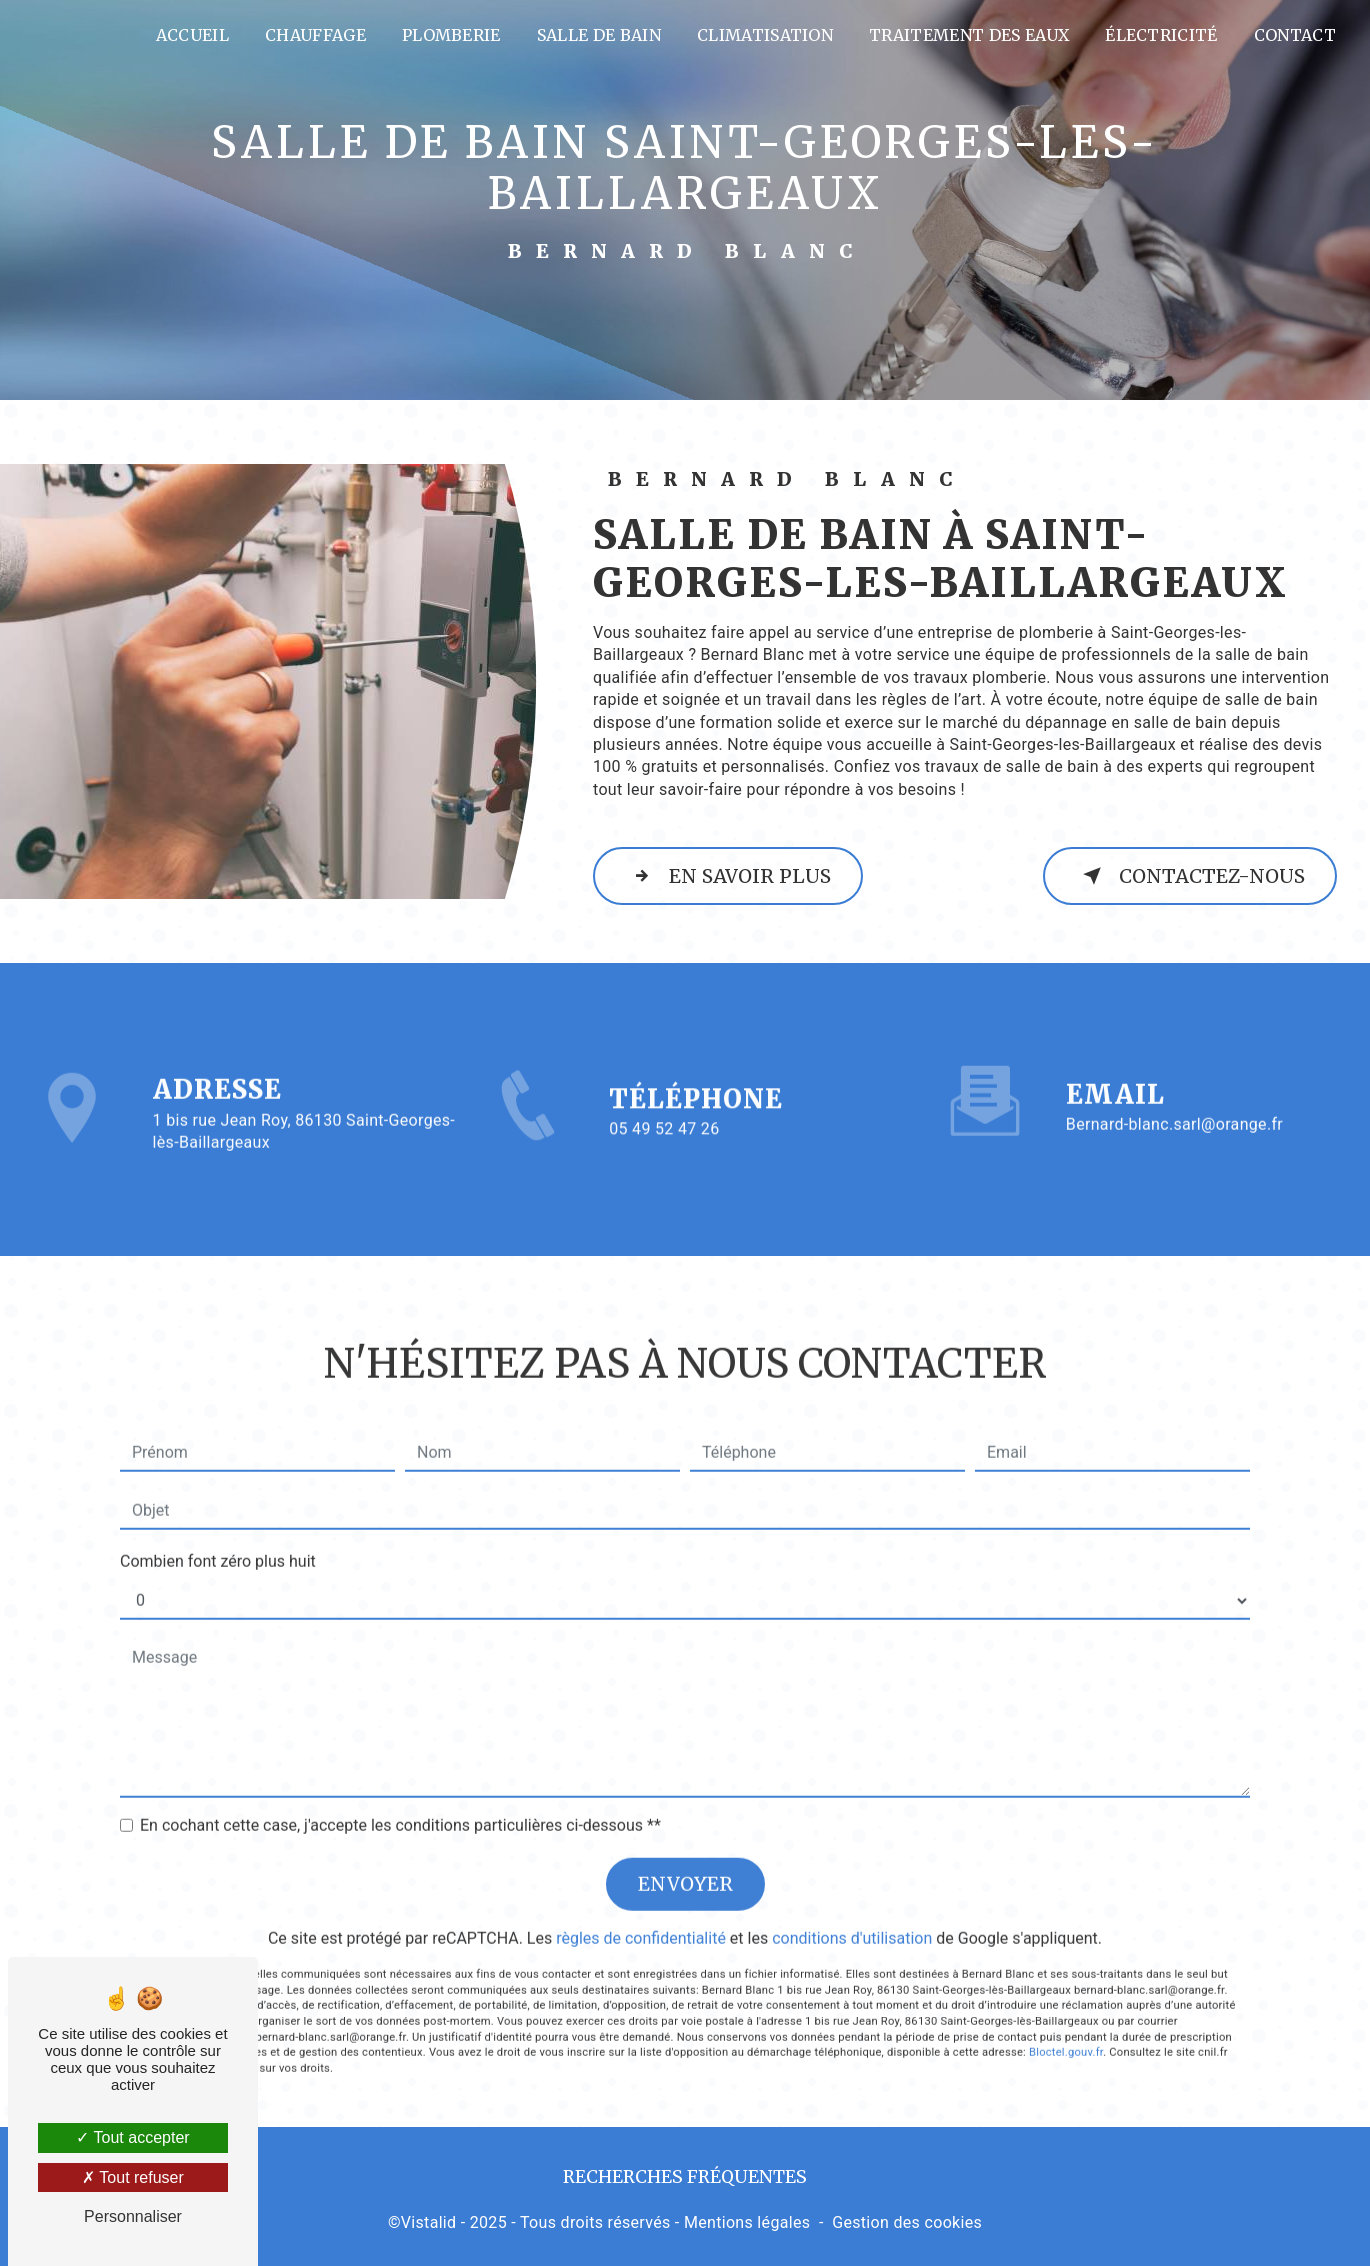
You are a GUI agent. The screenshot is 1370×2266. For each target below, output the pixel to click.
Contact (1295, 35)
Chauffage (315, 35)
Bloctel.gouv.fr (1066, 2025)
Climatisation (765, 35)
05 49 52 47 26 (664, 1156)
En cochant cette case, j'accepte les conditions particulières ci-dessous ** (400, 1798)
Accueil (192, 35)
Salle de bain (599, 35)
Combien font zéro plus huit (218, 1534)
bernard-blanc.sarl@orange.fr (1174, 1097)
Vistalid (429, 2222)
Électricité (1161, 35)
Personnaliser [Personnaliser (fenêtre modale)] (133, 2216)
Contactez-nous (1190, 876)
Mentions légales (747, 2222)
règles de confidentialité (641, 1911)
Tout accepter (132, 2137)
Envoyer (685, 1857)
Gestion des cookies (907, 2222)
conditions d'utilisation (852, 1911)
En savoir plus (728, 876)
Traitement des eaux (969, 35)
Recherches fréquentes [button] (685, 2177)
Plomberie (451, 35)
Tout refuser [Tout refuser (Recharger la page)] (133, 2177)
